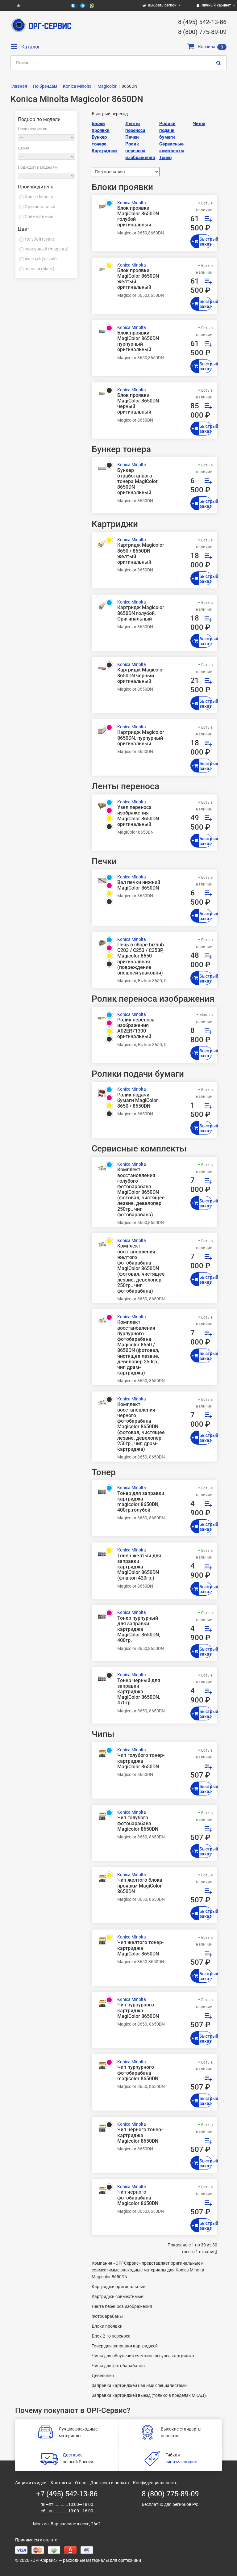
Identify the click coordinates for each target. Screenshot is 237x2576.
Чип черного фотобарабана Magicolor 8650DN (137, 2197)
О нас (80, 2482)
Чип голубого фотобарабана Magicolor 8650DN (137, 1823)
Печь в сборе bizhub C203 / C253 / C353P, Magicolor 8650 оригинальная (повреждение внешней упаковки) (140, 959)
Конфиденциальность (155, 2482)
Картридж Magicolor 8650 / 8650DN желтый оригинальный (140, 553)
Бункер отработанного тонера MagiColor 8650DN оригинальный (137, 482)
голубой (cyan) (39, 239)
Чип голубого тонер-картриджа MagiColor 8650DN (140, 1761)
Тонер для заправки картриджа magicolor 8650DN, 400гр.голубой (140, 1502)
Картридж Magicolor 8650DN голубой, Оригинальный (140, 613)
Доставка (73, 2454)
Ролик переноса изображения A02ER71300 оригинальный (136, 1028)
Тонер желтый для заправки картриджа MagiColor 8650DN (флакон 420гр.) (139, 1567)
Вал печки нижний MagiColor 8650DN (138, 885)
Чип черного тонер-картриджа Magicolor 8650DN (140, 2135)
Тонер (165, 157)
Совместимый (39, 216)
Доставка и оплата (109, 2482)
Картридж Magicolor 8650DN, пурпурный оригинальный (140, 738)
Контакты (61, 2482)
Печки (132, 137)
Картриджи (104, 151)
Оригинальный (40, 206)
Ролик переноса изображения (140, 150)
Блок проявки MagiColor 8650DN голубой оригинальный (138, 216)
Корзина (207, 46)
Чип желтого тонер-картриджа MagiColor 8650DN (140, 1948)
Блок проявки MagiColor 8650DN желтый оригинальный (138, 279)
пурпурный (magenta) (47, 248)
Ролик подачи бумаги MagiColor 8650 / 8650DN (137, 1100)
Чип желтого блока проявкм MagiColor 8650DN (139, 1885)
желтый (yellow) (41, 258)
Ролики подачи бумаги (167, 130)
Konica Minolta (39, 196)
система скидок (181, 2461)
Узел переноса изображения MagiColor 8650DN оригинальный (138, 816)
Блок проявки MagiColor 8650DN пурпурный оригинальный (138, 341)
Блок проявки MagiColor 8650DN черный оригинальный (138, 404)
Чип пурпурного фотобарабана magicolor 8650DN (137, 2073)
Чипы (199, 123)
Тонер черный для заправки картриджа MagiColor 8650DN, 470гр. (138, 1692)
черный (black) (39, 268)
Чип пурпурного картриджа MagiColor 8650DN (138, 2010)
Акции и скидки (31, 2482)
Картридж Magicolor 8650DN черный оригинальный (140, 675)
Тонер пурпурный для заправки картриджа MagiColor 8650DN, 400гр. (138, 1629)
